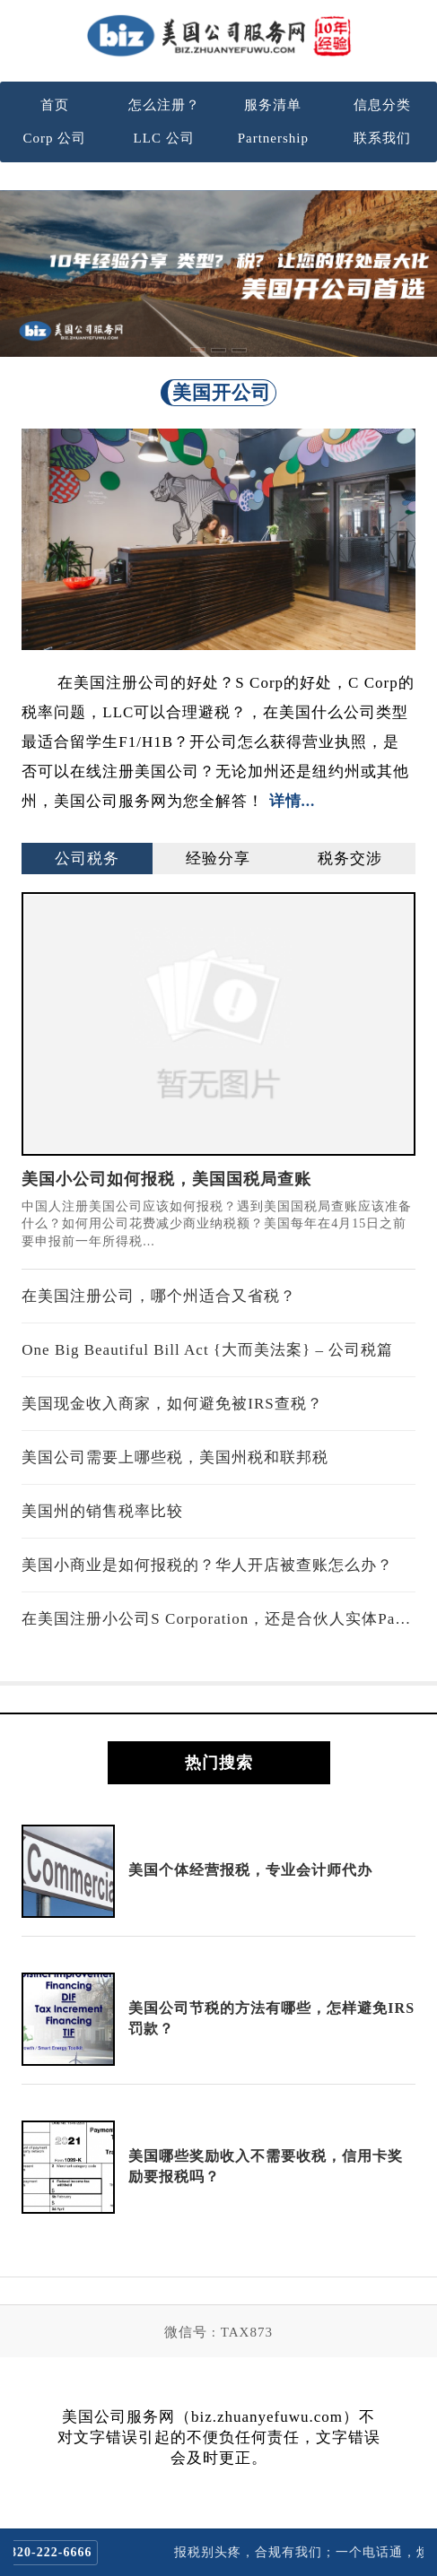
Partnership (273, 138)
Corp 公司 (55, 138)
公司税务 (87, 858)
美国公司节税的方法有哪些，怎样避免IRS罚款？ (271, 2017)
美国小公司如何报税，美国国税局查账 (166, 1179)
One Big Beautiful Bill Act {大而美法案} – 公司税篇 (207, 1349)
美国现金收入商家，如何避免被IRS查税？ (172, 1403)
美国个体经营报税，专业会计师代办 (250, 1870)
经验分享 (218, 858)
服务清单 (273, 105)
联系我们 (382, 138)
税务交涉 (350, 858)
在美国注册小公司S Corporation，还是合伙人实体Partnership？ (218, 1618)
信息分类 (382, 105)
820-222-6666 (61, 2552)
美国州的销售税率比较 (102, 1511)
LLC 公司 (164, 138)
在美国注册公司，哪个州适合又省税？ (159, 1296)
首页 (54, 105)
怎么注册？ (164, 105)
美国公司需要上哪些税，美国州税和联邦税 (175, 1457)
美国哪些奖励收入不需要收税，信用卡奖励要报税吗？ (265, 2165)
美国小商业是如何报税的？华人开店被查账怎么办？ (207, 1565)
